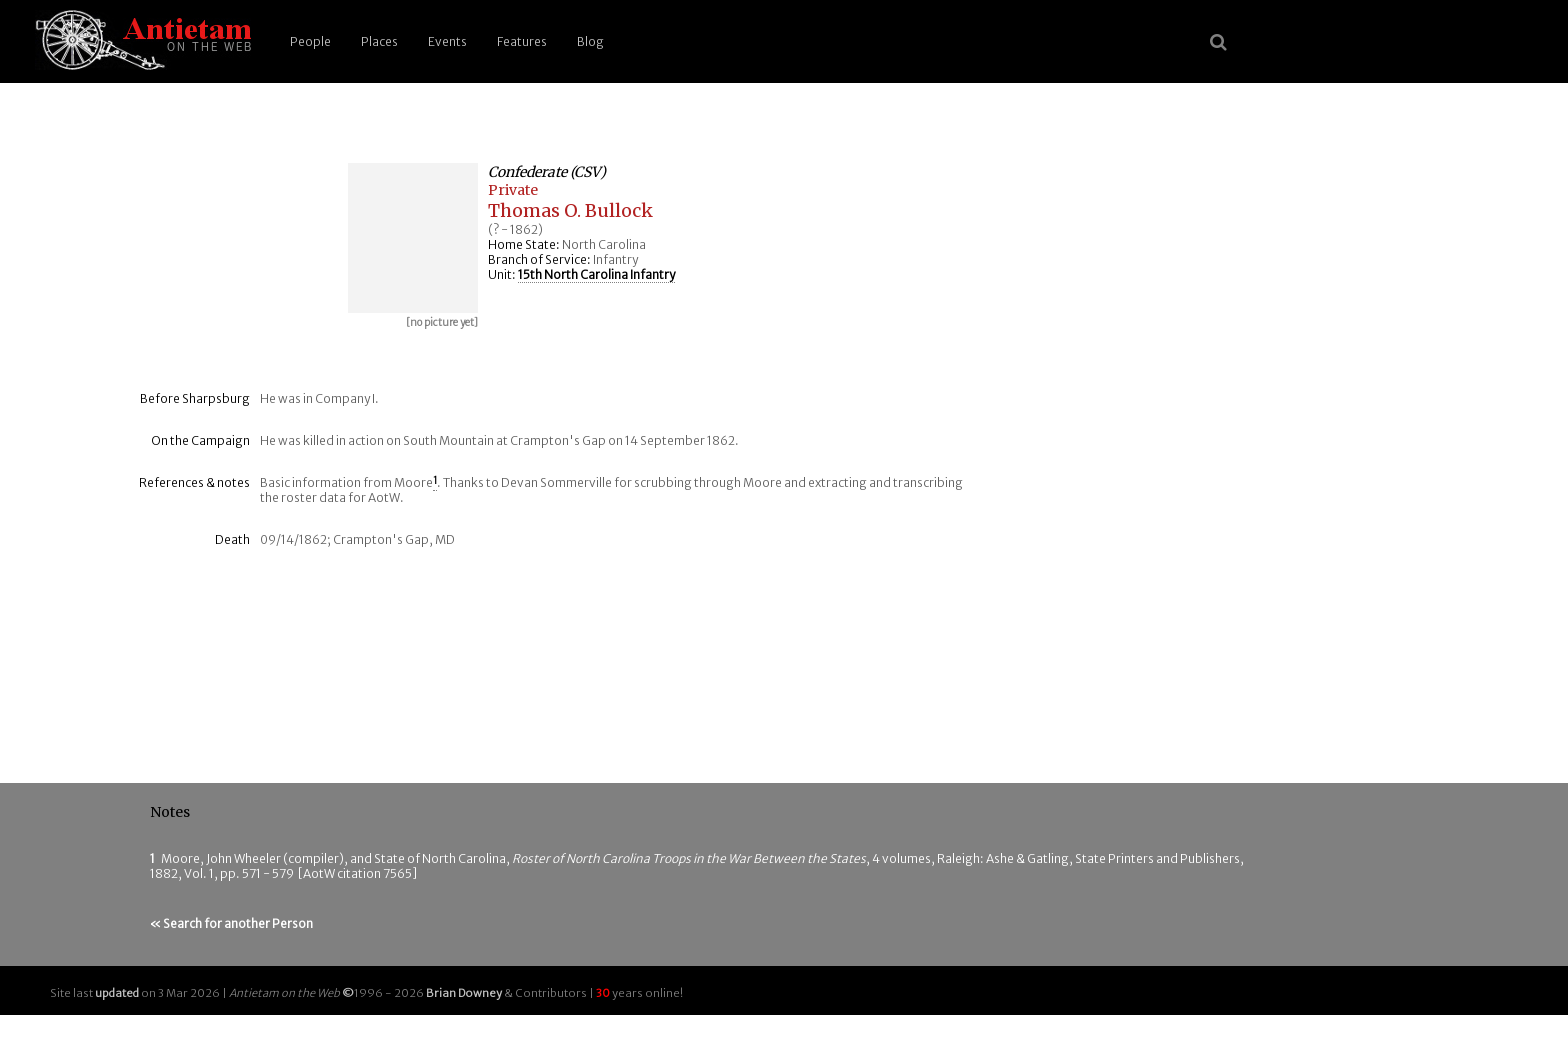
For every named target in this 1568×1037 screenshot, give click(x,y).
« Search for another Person (231, 923)
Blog (590, 41)
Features (522, 41)
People (310, 41)
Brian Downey (464, 993)
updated (117, 993)
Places (379, 41)
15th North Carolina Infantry (596, 274)
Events (447, 41)
